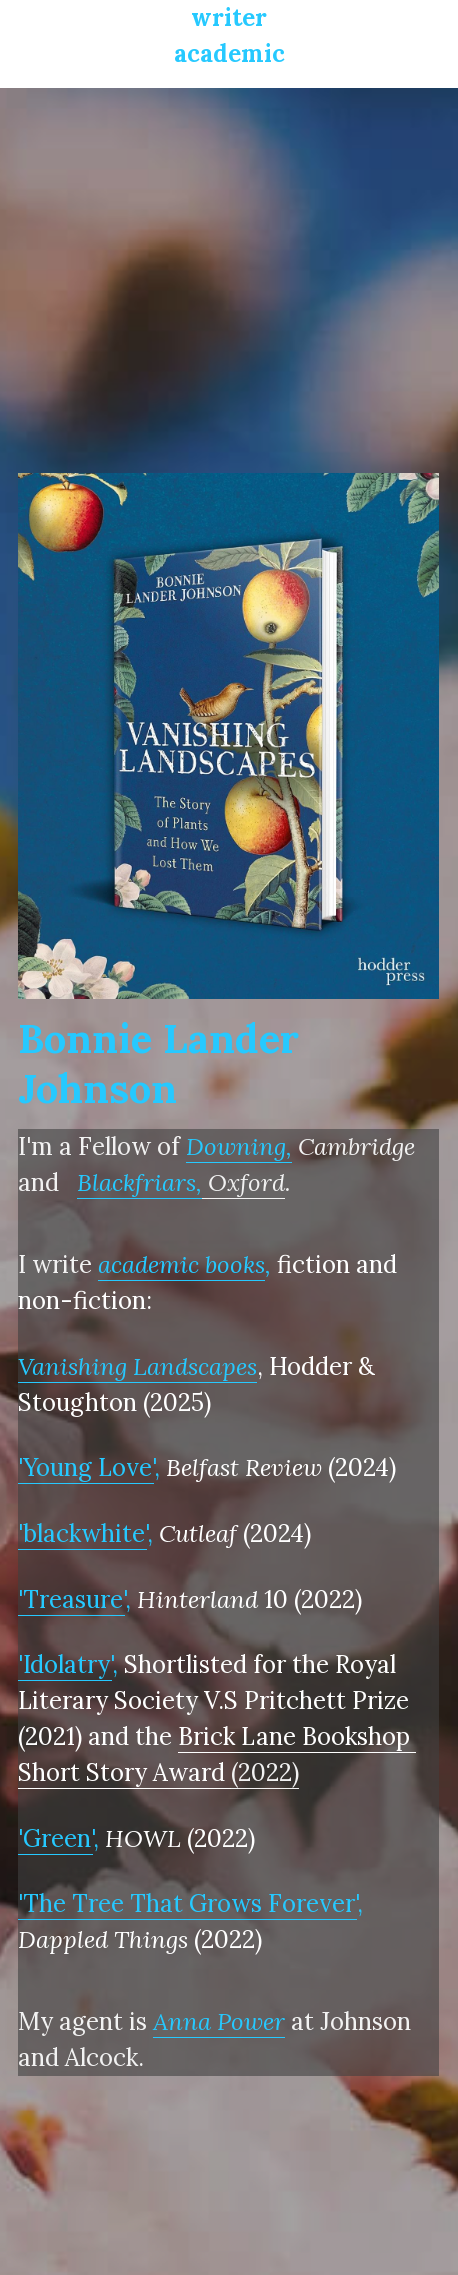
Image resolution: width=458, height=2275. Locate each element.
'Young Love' (86, 1467)
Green (57, 1838)
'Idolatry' (65, 1664)
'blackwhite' (82, 1533)
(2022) (265, 1772)
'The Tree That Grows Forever (186, 1903)
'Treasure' (71, 1599)
